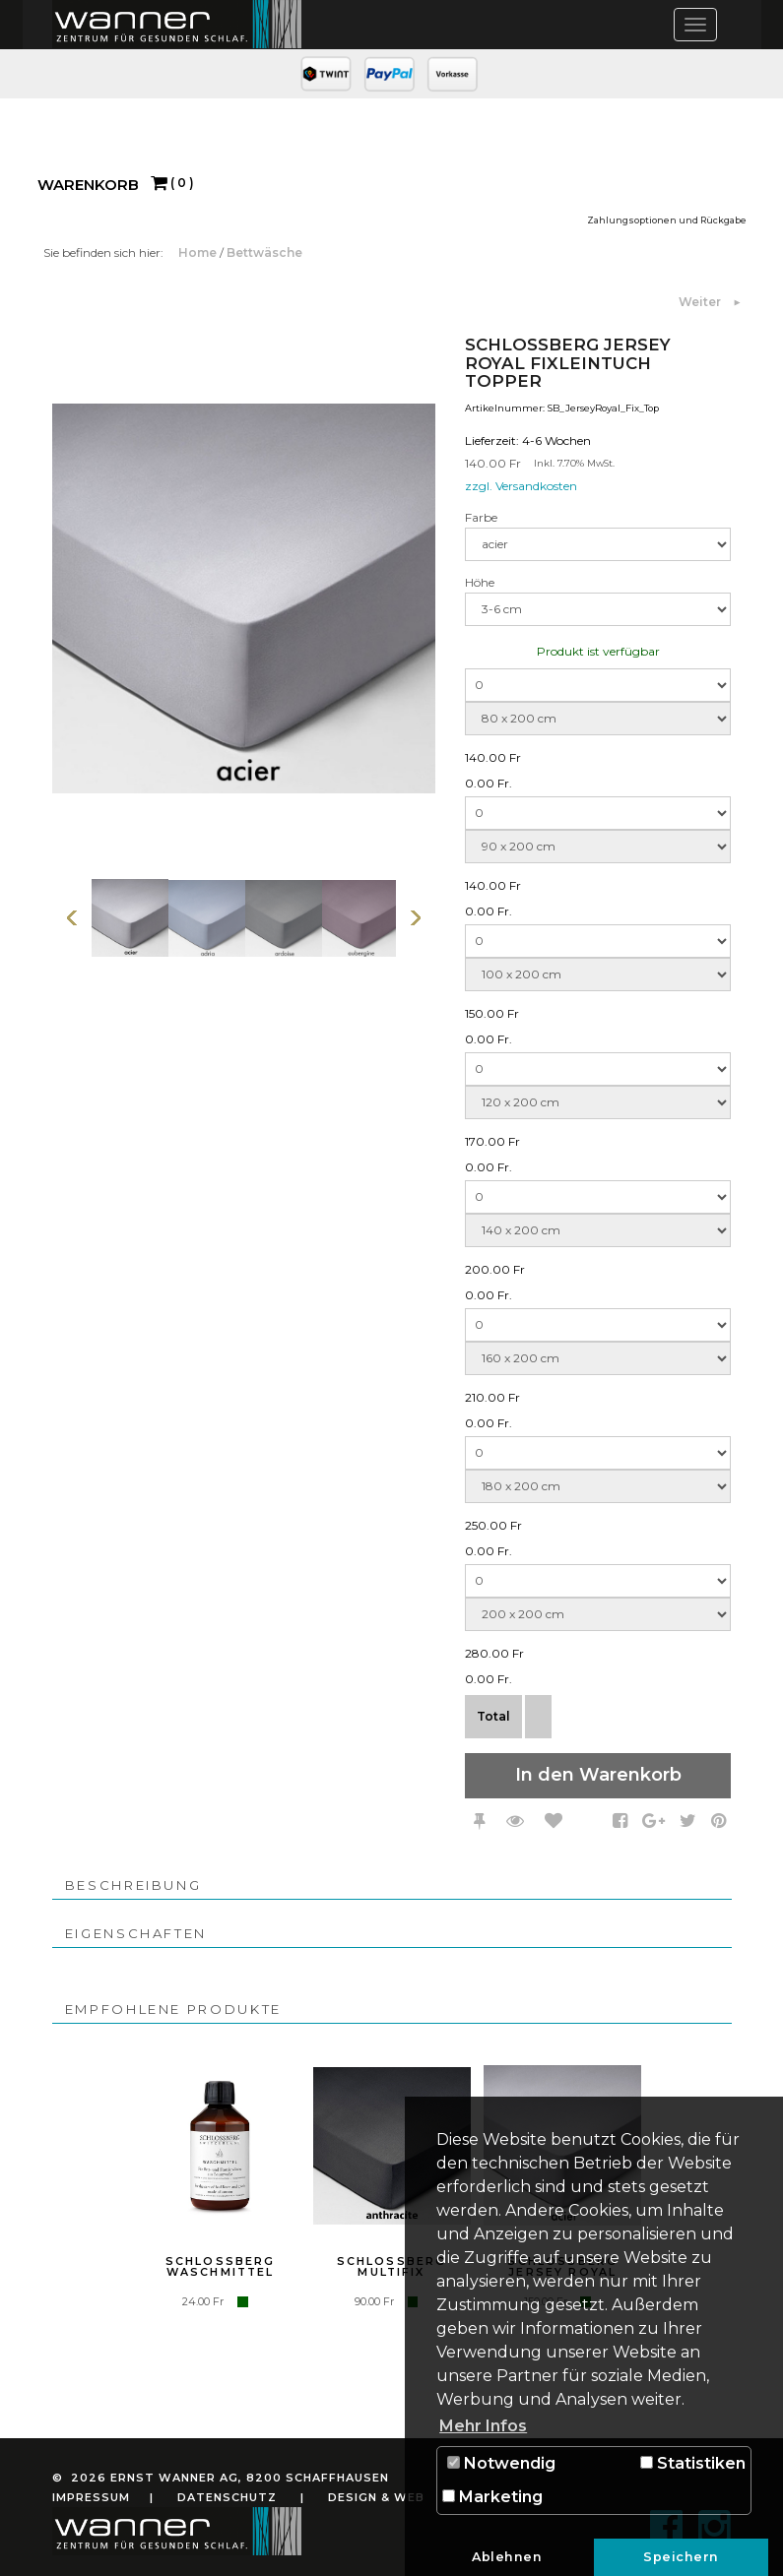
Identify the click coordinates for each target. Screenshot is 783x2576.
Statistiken (693, 2463)
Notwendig (501, 2463)
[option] (130, 918)
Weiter (701, 301)
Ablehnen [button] (507, 2556)
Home (199, 252)
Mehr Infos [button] (483, 2426)
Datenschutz (227, 2497)
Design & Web (376, 2497)
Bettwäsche (264, 252)
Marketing (492, 2496)
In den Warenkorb (598, 1775)
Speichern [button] (681, 2556)
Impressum (91, 2497)
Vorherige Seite (72, 918)
